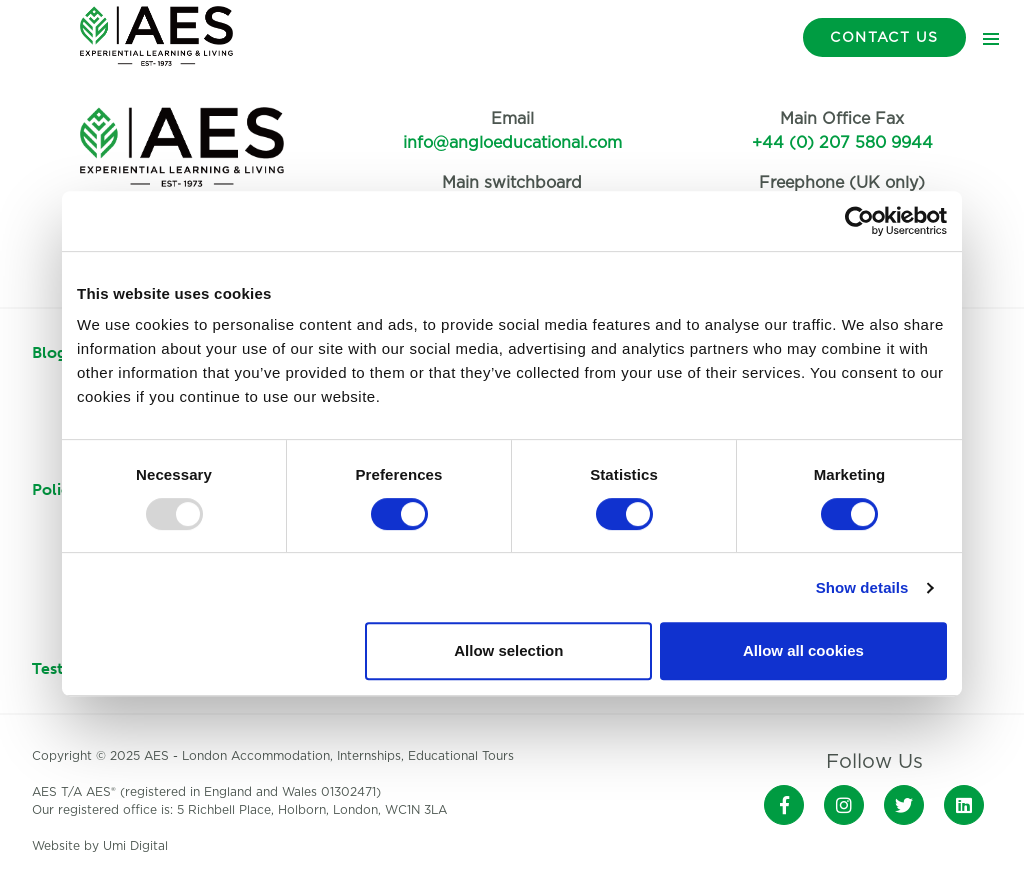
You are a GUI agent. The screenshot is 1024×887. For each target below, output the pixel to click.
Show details (862, 587)
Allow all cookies (803, 650)
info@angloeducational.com (512, 143)
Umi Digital (135, 846)
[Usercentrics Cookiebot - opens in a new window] (859, 221)
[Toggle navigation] (991, 38)
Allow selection (508, 650)
